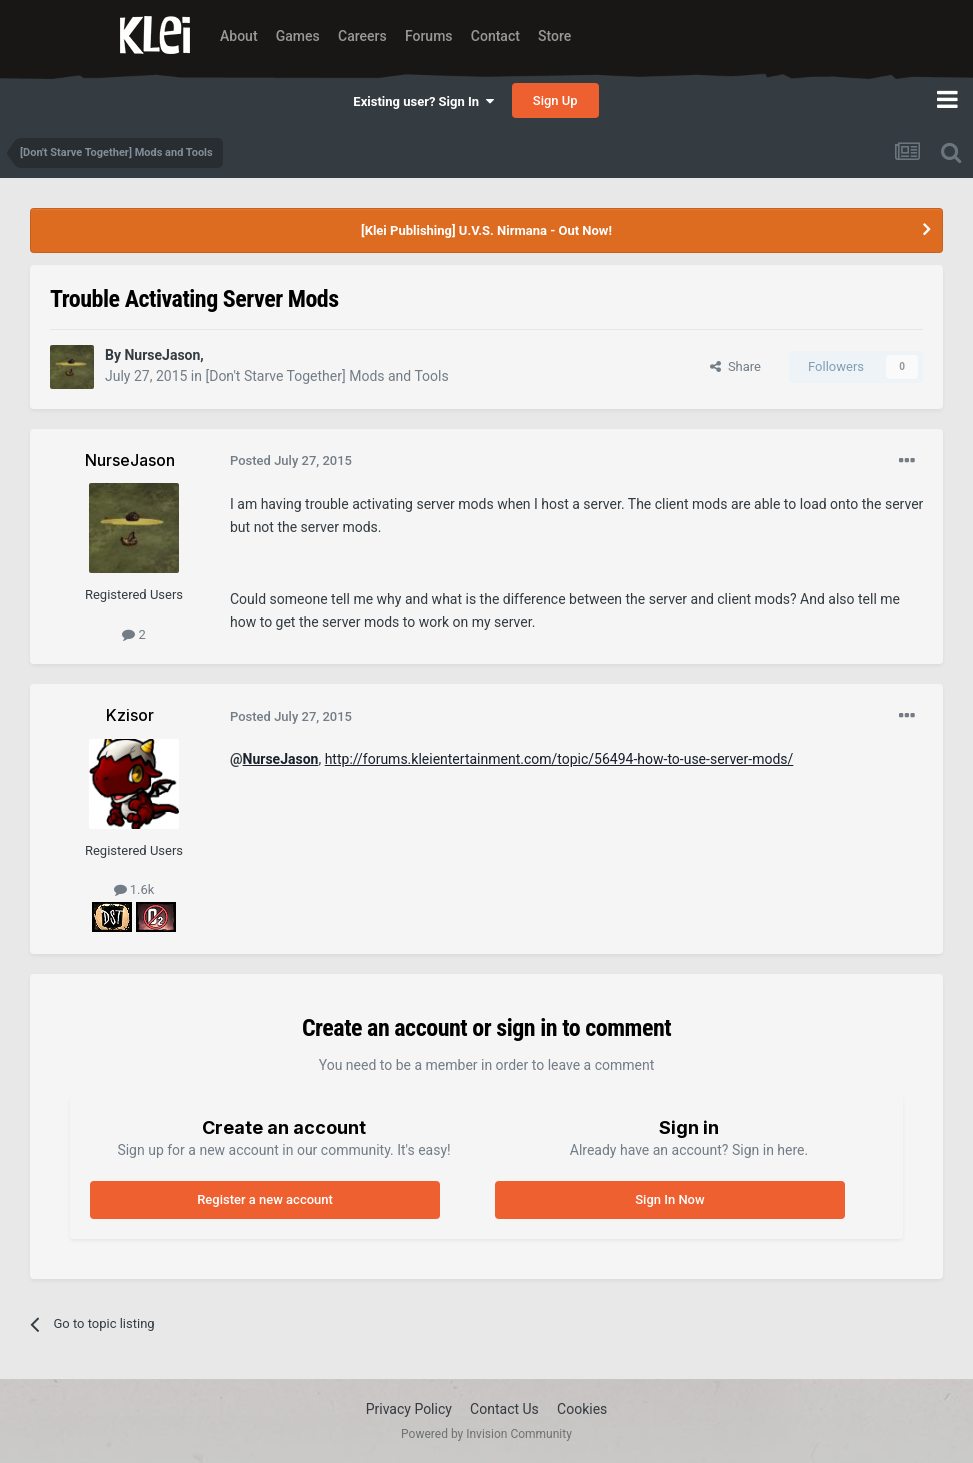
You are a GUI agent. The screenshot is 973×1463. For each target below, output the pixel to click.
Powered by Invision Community (486, 1434)
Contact (495, 36)
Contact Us (504, 1409)
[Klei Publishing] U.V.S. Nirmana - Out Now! (486, 230)
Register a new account (265, 1199)
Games (298, 36)
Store (554, 36)
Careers (362, 36)
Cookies (582, 1409)
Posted (291, 460)
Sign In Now (669, 1199)
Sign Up (555, 100)
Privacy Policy (409, 1409)
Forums (429, 36)
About (239, 36)
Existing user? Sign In (423, 101)
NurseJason (281, 759)
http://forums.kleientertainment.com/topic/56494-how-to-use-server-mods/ (559, 759)
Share (735, 366)
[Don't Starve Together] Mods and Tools (326, 376)
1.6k (134, 889)
